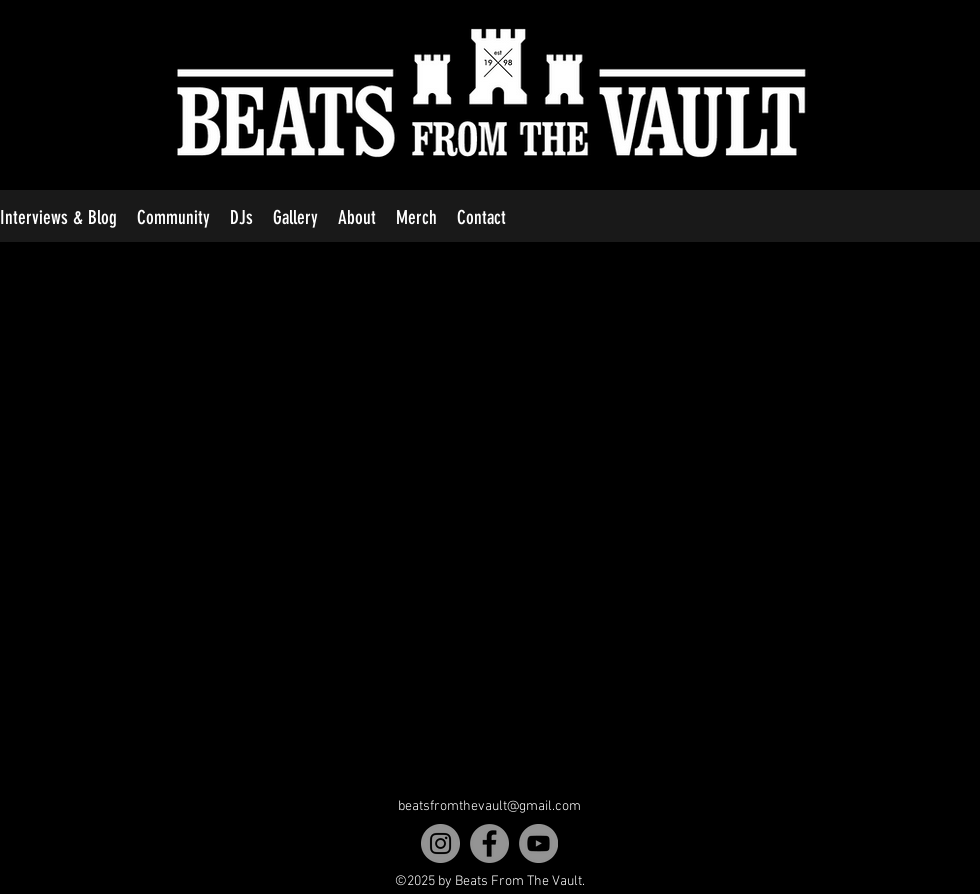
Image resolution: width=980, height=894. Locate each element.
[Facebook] (489, 843)
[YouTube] (538, 843)
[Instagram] (440, 843)
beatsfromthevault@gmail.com (489, 806)
